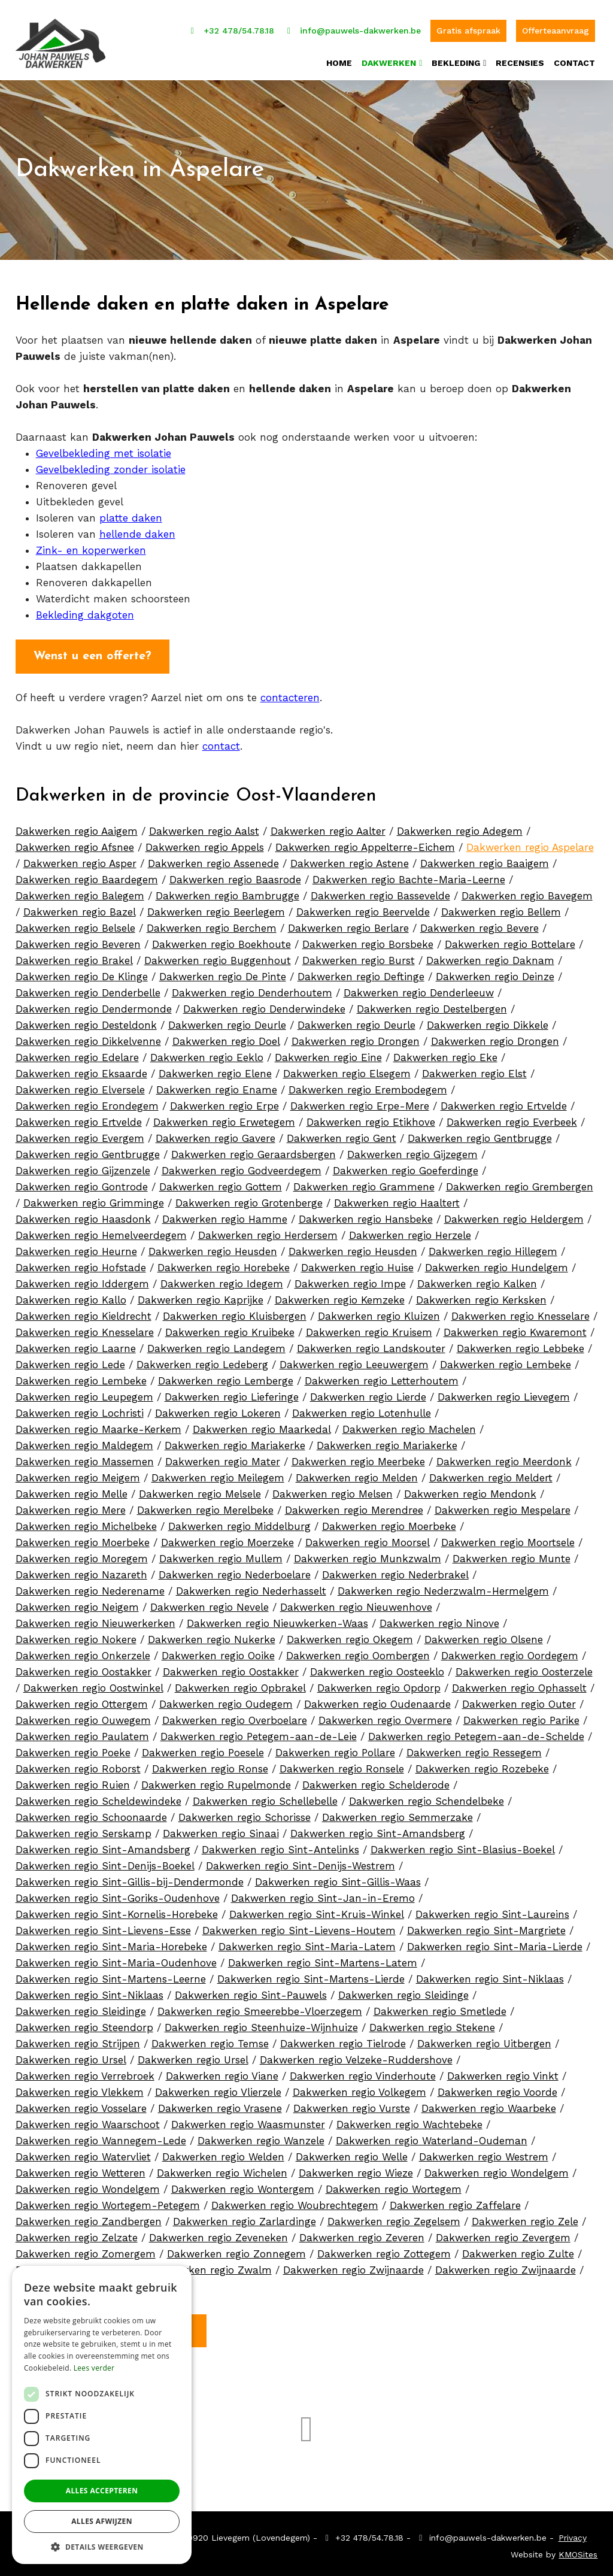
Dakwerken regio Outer (519, 1700)
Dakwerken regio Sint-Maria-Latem (307, 1942)
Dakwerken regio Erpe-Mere (359, 1102)
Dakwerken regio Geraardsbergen (253, 1150)
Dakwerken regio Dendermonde (94, 1005)
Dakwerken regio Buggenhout (217, 956)
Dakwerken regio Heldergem (514, 1215)
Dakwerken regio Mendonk (470, 1490)
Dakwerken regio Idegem (221, 1280)
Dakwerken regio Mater (222, 1457)
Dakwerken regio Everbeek (512, 1118)
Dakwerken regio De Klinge (82, 972)
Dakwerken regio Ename (216, 1086)
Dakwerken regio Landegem (216, 1344)
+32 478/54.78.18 (230, 24)
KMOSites (578, 2549)
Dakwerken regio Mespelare (502, 1506)
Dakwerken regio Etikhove (370, 1118)
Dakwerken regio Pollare (335, 1748)
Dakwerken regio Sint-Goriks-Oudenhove (118, 1894)
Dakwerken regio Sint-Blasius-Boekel (463, 1845)
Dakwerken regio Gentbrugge (480, 1134)
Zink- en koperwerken (91, 546)
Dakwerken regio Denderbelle (88, 989)
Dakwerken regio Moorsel (367, 1538)
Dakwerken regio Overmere (385, 1716)
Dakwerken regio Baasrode (235, 875)
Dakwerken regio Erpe (224, 1102)
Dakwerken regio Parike (521, 1716)
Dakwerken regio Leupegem (84, 1393)
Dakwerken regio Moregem (82, 1554)
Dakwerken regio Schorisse (244, 1813)
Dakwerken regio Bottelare (510, 940)
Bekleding (456, 57)
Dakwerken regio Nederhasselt (251, 1587)
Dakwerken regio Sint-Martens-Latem (322, 1959)
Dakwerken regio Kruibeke (230, 1328)
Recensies (520, 57)
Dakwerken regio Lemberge (225, 1377)
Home (339, 57)
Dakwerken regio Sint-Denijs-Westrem (300, 1862)
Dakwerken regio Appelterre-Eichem (365, 843)
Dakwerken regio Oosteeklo (377, 1668)
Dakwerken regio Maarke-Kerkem (98, 1425)
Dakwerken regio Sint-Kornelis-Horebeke (117, 1910)
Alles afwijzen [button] (101, 2521)
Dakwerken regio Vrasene (220, 2104)
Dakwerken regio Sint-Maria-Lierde (494, 1942)
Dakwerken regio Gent (341, 1134)
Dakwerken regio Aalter (328, 827)
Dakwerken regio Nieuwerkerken (95, 1619)
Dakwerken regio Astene (349, 859)
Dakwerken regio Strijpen (78, 2039)
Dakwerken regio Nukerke (211, 1635)
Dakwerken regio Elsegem (347, 1069)
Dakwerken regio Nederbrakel (395, 1571)
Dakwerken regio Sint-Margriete (486, 1926)
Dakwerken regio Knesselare (520, 1312)
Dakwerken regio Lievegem (504, 1393)
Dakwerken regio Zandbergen (89, 2217)
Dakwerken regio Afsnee (75, 843)
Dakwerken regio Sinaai (221, 1829)
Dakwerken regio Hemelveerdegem (101, 1231)
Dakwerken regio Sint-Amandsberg (377, 1829)
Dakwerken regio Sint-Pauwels (251, 1991)
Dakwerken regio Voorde (497, 2088)
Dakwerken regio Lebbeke (520, 1344)
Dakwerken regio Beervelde (363, 908)
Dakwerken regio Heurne (76, 1247)
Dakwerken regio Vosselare (81, 2104)
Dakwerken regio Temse (210, 2039)
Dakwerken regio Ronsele (342, 1765)
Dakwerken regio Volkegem (359, 2088)
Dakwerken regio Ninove (439, 1619)
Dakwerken (389, 57)
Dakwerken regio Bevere (479, 924)
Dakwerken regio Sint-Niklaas (490, 1975)
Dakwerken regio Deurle (227, 1021)
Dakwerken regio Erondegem (87, 1102)
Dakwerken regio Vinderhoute (363, 2072)
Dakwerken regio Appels (204, 843)
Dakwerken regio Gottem (220, 1183)
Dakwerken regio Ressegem (474, 1748)
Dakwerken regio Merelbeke (205, 1506)
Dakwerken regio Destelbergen (432, 1005)
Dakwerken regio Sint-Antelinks (280, 1845)
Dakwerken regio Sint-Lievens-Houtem (299, 1926)
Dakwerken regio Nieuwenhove (356, 1603)
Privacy (573, 2533)
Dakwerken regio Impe (350, 1280)
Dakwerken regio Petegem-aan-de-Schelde (476, 1732)
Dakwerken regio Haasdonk (83, 1215)
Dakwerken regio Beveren (78, 940)
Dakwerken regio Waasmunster (248, 2120)
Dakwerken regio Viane (222, 2072)
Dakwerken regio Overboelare (234, 1716)
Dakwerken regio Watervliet (83, 2153)
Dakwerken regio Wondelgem (496, 2169)
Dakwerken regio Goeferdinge (405, 1166)
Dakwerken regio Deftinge (361, 972)
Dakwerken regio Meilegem (217, 1474)
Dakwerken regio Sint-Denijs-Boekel (105, 1862)
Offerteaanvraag (555, 24)
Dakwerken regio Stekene (432, 2023)
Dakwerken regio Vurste (351, 2104)
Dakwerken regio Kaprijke (200, 1296)
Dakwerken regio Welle (352, 2153)
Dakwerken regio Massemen (85, 1457)
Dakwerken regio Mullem (221, 1554)
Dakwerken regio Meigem (78, 1474)
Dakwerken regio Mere (71, 1506)
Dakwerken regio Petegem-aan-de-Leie (258, 1732)
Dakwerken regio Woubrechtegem (294, 2201)
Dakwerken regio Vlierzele (218, 2088)
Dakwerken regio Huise (357, 1263)
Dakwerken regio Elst (474, 1069)
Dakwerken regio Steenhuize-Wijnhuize (261, 2023)
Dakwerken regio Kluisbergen (234, 1312)
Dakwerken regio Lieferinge (232, 1393)
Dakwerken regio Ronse (210, 1765)
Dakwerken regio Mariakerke (235, 1441)
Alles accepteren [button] (102, 2491)
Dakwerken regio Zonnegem (236, 2250)
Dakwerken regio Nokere (76, 1635)
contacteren (290, 693)
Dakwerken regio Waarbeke (488, 2104)
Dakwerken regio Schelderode (376, 1781)
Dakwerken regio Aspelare (530, 843)
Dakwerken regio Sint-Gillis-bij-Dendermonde (130, 1878)
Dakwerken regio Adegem (460, 827)
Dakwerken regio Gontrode (82, 1183)
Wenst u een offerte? (92, 652)
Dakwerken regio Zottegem (384, 2250)
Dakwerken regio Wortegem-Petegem (108, 2201)
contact (221, 742)
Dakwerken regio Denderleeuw (419, 989)
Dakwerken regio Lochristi (80, 1409)
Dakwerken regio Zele (525, 2217)
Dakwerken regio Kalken (477, 1280)
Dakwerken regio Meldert (491, 1474)
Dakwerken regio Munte (511, 1554)
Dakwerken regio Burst (358, 956)
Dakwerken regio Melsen (332, 1490)
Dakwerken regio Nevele (209, 1603)
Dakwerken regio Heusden (212, 1247)
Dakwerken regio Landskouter (371, 1344)
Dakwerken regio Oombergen (358, 1651)
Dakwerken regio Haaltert (397, 1199)
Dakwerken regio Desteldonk (86, 1021)
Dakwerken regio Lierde (368, 1393)
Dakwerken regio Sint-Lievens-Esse (103, 1926)
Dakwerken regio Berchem (212, 924)
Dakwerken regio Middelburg (239, 1522)
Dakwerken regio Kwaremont (515, 1328)
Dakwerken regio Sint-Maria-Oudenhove (116, 1959)
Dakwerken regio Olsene (483, 1635)
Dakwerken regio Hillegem (493, 1247)
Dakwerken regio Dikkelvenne (88, 1037)
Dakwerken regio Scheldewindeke (98, 1797)
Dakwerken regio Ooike (218, 1651)
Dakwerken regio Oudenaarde (377, 1700)
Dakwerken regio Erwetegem (224, 1118)
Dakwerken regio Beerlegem (216, 908)
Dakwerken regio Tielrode (343, 2039)
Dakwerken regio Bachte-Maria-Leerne (408, 875)
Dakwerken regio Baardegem (87, 875)
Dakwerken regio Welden (223, 2153)
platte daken (130, 514)
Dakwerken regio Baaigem (484, 859)
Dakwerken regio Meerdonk (504, 1457)
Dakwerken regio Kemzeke (340, 1296)
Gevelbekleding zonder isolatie (111, 465)
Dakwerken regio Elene (215, 1069)
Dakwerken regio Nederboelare (235, 1571)
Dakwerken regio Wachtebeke (409, 2120)
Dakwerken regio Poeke (73, 1748)
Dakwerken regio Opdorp (379, 1684)
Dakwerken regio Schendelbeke (426, 1797)
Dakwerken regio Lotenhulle (361, 1409)
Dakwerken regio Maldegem (84, 1441)
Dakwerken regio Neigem (77, 1603)
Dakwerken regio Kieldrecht (83, 1312)
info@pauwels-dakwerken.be (352, 24)
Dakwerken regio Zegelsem (393, 2217)
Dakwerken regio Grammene (364, 1183)
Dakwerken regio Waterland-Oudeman (431, 2136)
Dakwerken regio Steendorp (84, 2023)
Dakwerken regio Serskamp (83, 1829)
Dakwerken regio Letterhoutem (382, 1377)
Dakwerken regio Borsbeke (367, 940)
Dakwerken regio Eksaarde (81, 1069)
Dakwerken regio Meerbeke (358, 1457)
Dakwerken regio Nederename (90, 1587)
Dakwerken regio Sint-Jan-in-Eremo (323, 1894)
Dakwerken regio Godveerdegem (241, 1166)
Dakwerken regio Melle (72, 1490)
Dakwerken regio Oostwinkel (93, 1684)
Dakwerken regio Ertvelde (504, 1102)
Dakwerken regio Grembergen (519, 1183)
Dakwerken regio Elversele (80, 1086)
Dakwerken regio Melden (357, 1474)
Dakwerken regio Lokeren (218, 1409)
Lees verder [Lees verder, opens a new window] (94, 2368)
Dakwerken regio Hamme (224, 1215)
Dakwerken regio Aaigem (77, 827)
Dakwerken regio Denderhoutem (252, 989)
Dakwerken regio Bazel (79, 908)
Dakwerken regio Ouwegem (83, 1716)
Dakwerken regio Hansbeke (366, 1215)
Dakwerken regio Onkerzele (83, 1651)
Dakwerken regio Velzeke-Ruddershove (356, 2056)
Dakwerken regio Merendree (354, 1506)
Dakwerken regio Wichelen (222, 2169)
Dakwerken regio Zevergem (503, 2233)
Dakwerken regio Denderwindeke (264, 1005)
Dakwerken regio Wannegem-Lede (101, 2136)
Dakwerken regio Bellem (501, 908)
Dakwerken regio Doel (226, 1037)
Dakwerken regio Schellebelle (265, 1797)
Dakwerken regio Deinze (495, 972)
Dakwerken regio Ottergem (82, 1700)
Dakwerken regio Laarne (76, 1344)
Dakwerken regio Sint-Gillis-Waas (338, 1878)
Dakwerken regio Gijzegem (412, 1150)
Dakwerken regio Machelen (409, 1425)
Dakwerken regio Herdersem (268, 1231)
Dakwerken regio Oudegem (226, 1700)
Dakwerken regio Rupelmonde (216, 1781)
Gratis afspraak (468, 24)
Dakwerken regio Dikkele (487, 1021)
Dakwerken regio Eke (445, 1053)
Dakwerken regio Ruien (73, 1781)
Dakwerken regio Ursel (71, 2056)
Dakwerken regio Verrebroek (85, 2072)
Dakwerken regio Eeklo (206, 1053)
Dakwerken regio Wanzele (261, 2136)
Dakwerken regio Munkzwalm (367, 1554)
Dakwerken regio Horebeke (223, 1263)
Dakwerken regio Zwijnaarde (353, 2266)
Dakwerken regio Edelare (77, 1053)
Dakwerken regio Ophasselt (519, 1684)
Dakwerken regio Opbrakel (240, 1684)
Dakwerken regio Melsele (200, 1490)
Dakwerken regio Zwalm (211, 2266)
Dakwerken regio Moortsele (508, 1538)
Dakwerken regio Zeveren (361, 2233)
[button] (102, 2546)
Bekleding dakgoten (85, 611)
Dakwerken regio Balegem (80, 892)
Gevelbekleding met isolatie (103, 449)
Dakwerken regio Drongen (356, 1037)
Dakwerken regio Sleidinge (403, 1991)
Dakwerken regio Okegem (350, 1635)
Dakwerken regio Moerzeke (227, 1538)
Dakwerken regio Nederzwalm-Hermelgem (443, 1587)
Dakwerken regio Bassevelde (380, 892)
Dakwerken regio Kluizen (379, 1312)
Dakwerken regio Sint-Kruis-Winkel (316, 1910)
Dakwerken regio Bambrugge (227, 892)
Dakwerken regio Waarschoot (88, 2120)
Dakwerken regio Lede (70, 1360)
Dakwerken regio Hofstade (81, 1263)
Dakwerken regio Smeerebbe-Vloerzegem (259, 2007)
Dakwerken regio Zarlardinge (244, 2217)
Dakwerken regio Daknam (490, 956)
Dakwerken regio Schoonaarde (91, 1813)
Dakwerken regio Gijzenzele (83, 1166)
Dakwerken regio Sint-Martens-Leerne (111, 1975)
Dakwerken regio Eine (328, 1053)
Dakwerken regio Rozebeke (482, 1765)
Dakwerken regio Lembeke (505, 1360)
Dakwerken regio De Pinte (222, 972)
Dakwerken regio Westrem (483, 2153)
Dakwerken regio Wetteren (80, 2169)
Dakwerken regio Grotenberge (249, 1199)
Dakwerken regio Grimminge (93, 1199)
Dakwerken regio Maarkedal (262, 1425)
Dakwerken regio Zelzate (77, 2233)
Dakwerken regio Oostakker (83, 1668)
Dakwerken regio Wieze (356, 2169)
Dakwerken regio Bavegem (527, 892)
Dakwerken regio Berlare (348, 924)
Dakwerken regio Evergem (80, 1134)
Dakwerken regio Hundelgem (496, 1263)
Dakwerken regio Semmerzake (397, 1813)
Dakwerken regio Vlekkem (80, 2088)
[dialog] (102, 2415)
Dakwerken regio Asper (79, 859)
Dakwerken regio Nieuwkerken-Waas (277, 1619)
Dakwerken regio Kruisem (369, 1328)
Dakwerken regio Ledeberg (202, 1360)
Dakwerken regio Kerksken (481, 1296)
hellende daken (137, 530)
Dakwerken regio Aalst (204, 827)
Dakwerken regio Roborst (78, 1765)
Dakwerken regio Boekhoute (221, 940)
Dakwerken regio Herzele (410, 1231)
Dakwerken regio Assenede (213, 859)
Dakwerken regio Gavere (215, 1134)
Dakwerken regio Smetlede (440, 2007)
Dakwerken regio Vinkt (503, 2072)
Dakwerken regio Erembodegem (368, 1086)
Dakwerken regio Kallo (71, 1296)
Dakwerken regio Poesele (203, 1748)
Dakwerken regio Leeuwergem (354, 1360)
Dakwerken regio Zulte (518, 2250)
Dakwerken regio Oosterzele (524, 1668)
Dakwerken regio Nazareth (81, 1571)
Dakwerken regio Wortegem (394, 2185)
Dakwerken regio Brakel (74, 956)
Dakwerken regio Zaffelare (455, 2201)
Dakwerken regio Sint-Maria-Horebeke (111, 1942)
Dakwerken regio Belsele (75, 924)
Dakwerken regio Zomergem (86, 2250)
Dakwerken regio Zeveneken (218, 2233)
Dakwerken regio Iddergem (82, 1280)
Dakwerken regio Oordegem (509, 1651)
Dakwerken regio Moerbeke (389, 1522)
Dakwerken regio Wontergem (242, 2185)
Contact (574, 57)
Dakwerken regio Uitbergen (484, 2039)
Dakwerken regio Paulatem (82, 1732)
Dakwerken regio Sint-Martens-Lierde (311, 1975)
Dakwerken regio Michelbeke (86, 1522)
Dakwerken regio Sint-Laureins (492, 1910)
